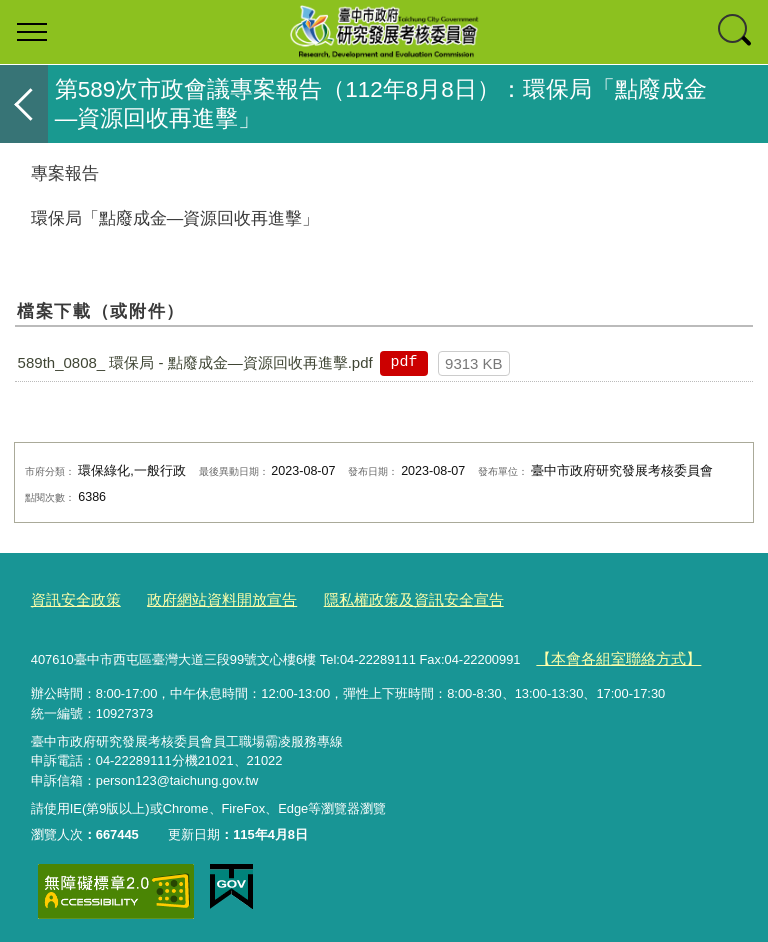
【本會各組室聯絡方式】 (607, 654)
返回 (24, 104)
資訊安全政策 (70, 598)
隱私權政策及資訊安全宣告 (370, 598)
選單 (32, 32)
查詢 (736, 32)
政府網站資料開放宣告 (200, 598)
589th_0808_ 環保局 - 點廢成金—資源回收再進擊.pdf (195, 362)
